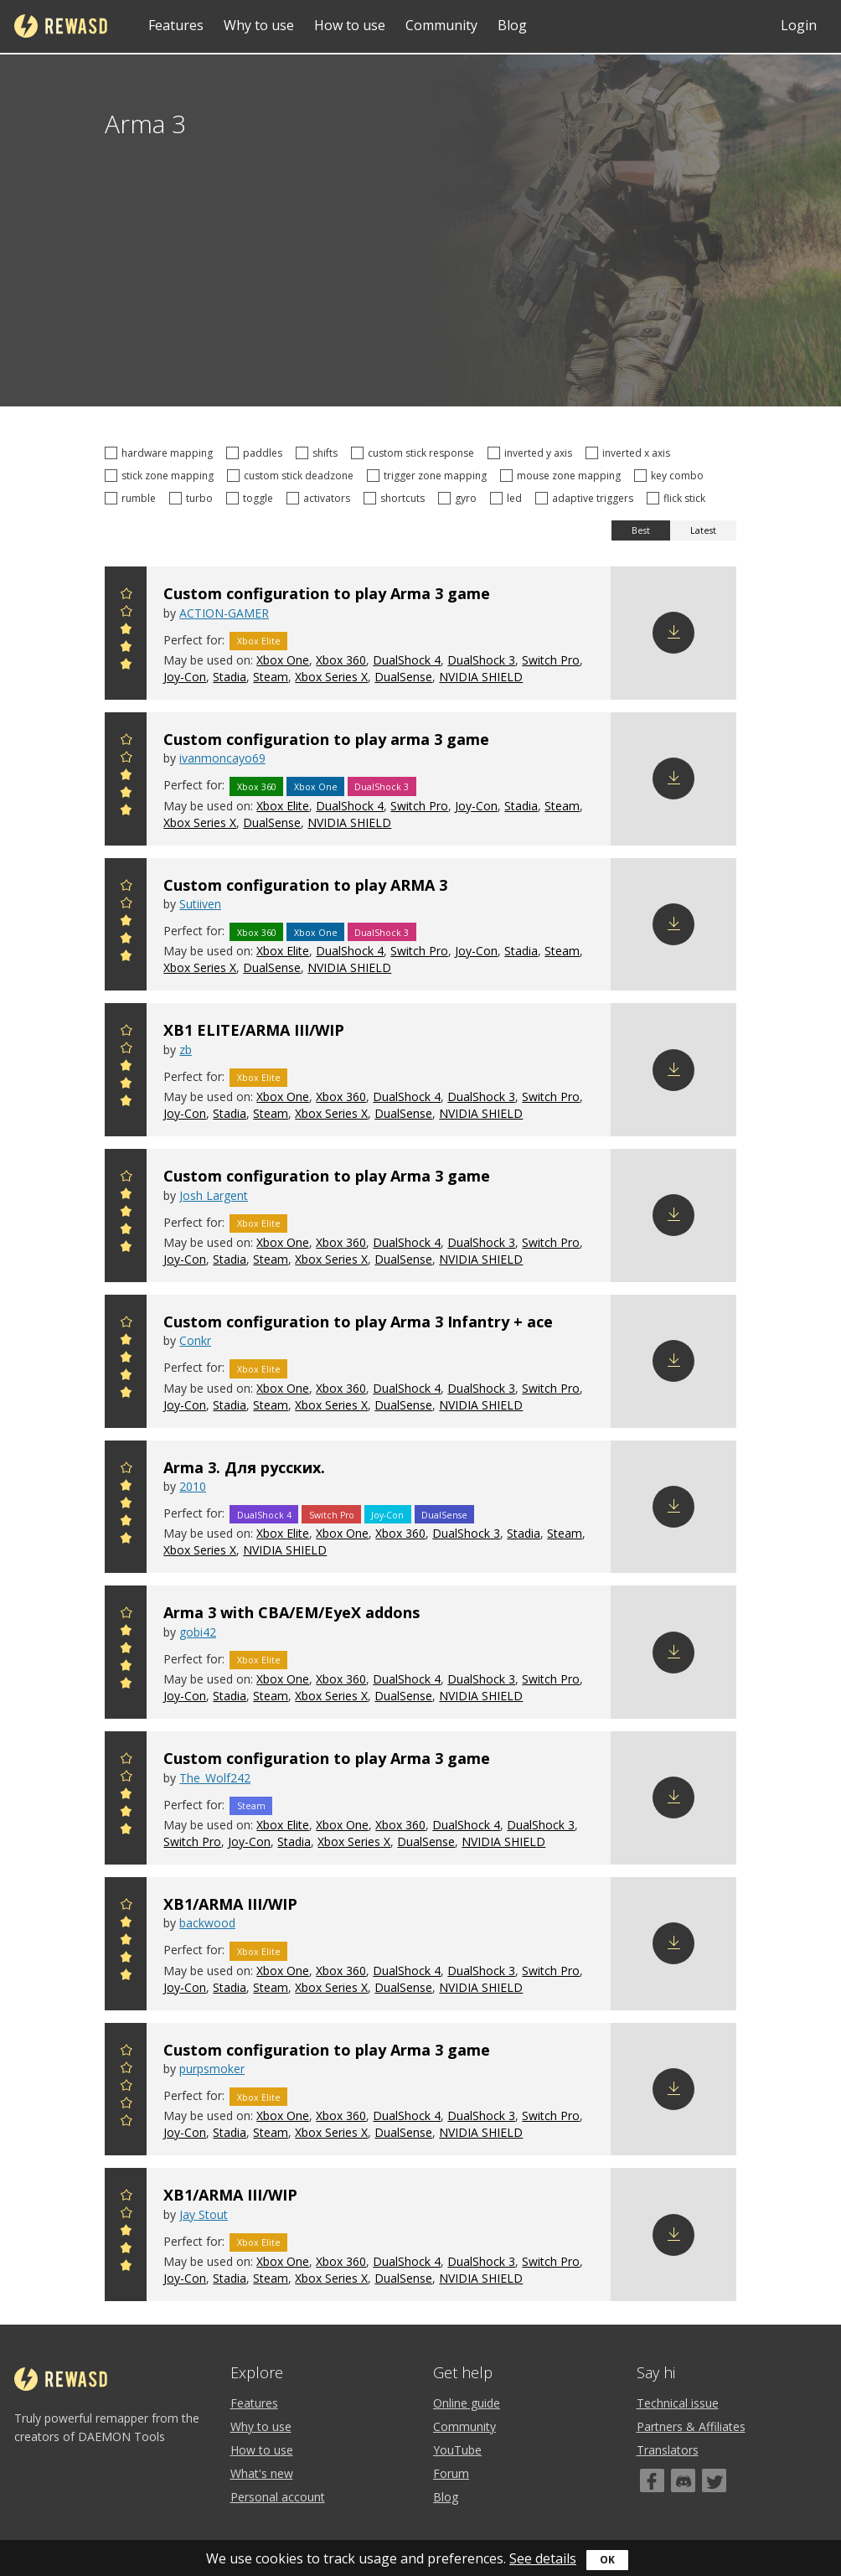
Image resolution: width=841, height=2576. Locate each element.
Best (641, 530)
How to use (349, 25)
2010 (192, 1486)
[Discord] (683, 2480)
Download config (673, 633)
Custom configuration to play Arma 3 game (326, 593)
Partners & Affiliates (691, 2426)
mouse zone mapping (563, 475)
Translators (668, 2450)
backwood (207, 1923)
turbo (193, 498)
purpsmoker (212, 2069)
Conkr (195, 1340)
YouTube (457, 2450)
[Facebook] (652, 2480)
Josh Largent (213, 1195)
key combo (671, 475)
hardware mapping (161, 453)
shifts (319, 453)
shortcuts (397, 498)
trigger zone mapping (429, 475)
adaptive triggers (586, 498)
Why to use (259, 25)
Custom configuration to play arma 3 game (326, 739)
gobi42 (197, 1632)
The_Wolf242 (214, 1778)
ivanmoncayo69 (222, 758)
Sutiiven (200, 904)
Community (441, 25)
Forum (451, 2473)
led (508, 498)
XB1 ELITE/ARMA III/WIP (253, 1030)
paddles (256, 453)
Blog (512, 25)
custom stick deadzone (293, 475)
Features (176, 25)
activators (320, 498)
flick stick (678, 498)
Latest (703, 530)
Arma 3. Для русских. (244, 1467)
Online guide (466, 2403)
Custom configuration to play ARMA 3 (305, 885)
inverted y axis (532, 453)
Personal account (277, 2497)
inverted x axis (630, 453)
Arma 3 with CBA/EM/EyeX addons (291, 1612)
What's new (261, 2473)
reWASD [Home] (60, 26)
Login (799, 25)
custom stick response (415, 453)
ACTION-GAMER (224, 613)
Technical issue (678, 2403)
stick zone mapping (162, 475)
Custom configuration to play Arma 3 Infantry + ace (358, 1321)
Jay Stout (203, 2214)
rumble (133, 498)
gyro (460, 498)
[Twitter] (714, 2480)
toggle (252, 498)
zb (185, 1050)
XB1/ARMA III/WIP (230, 1904)
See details (542, 2558)
